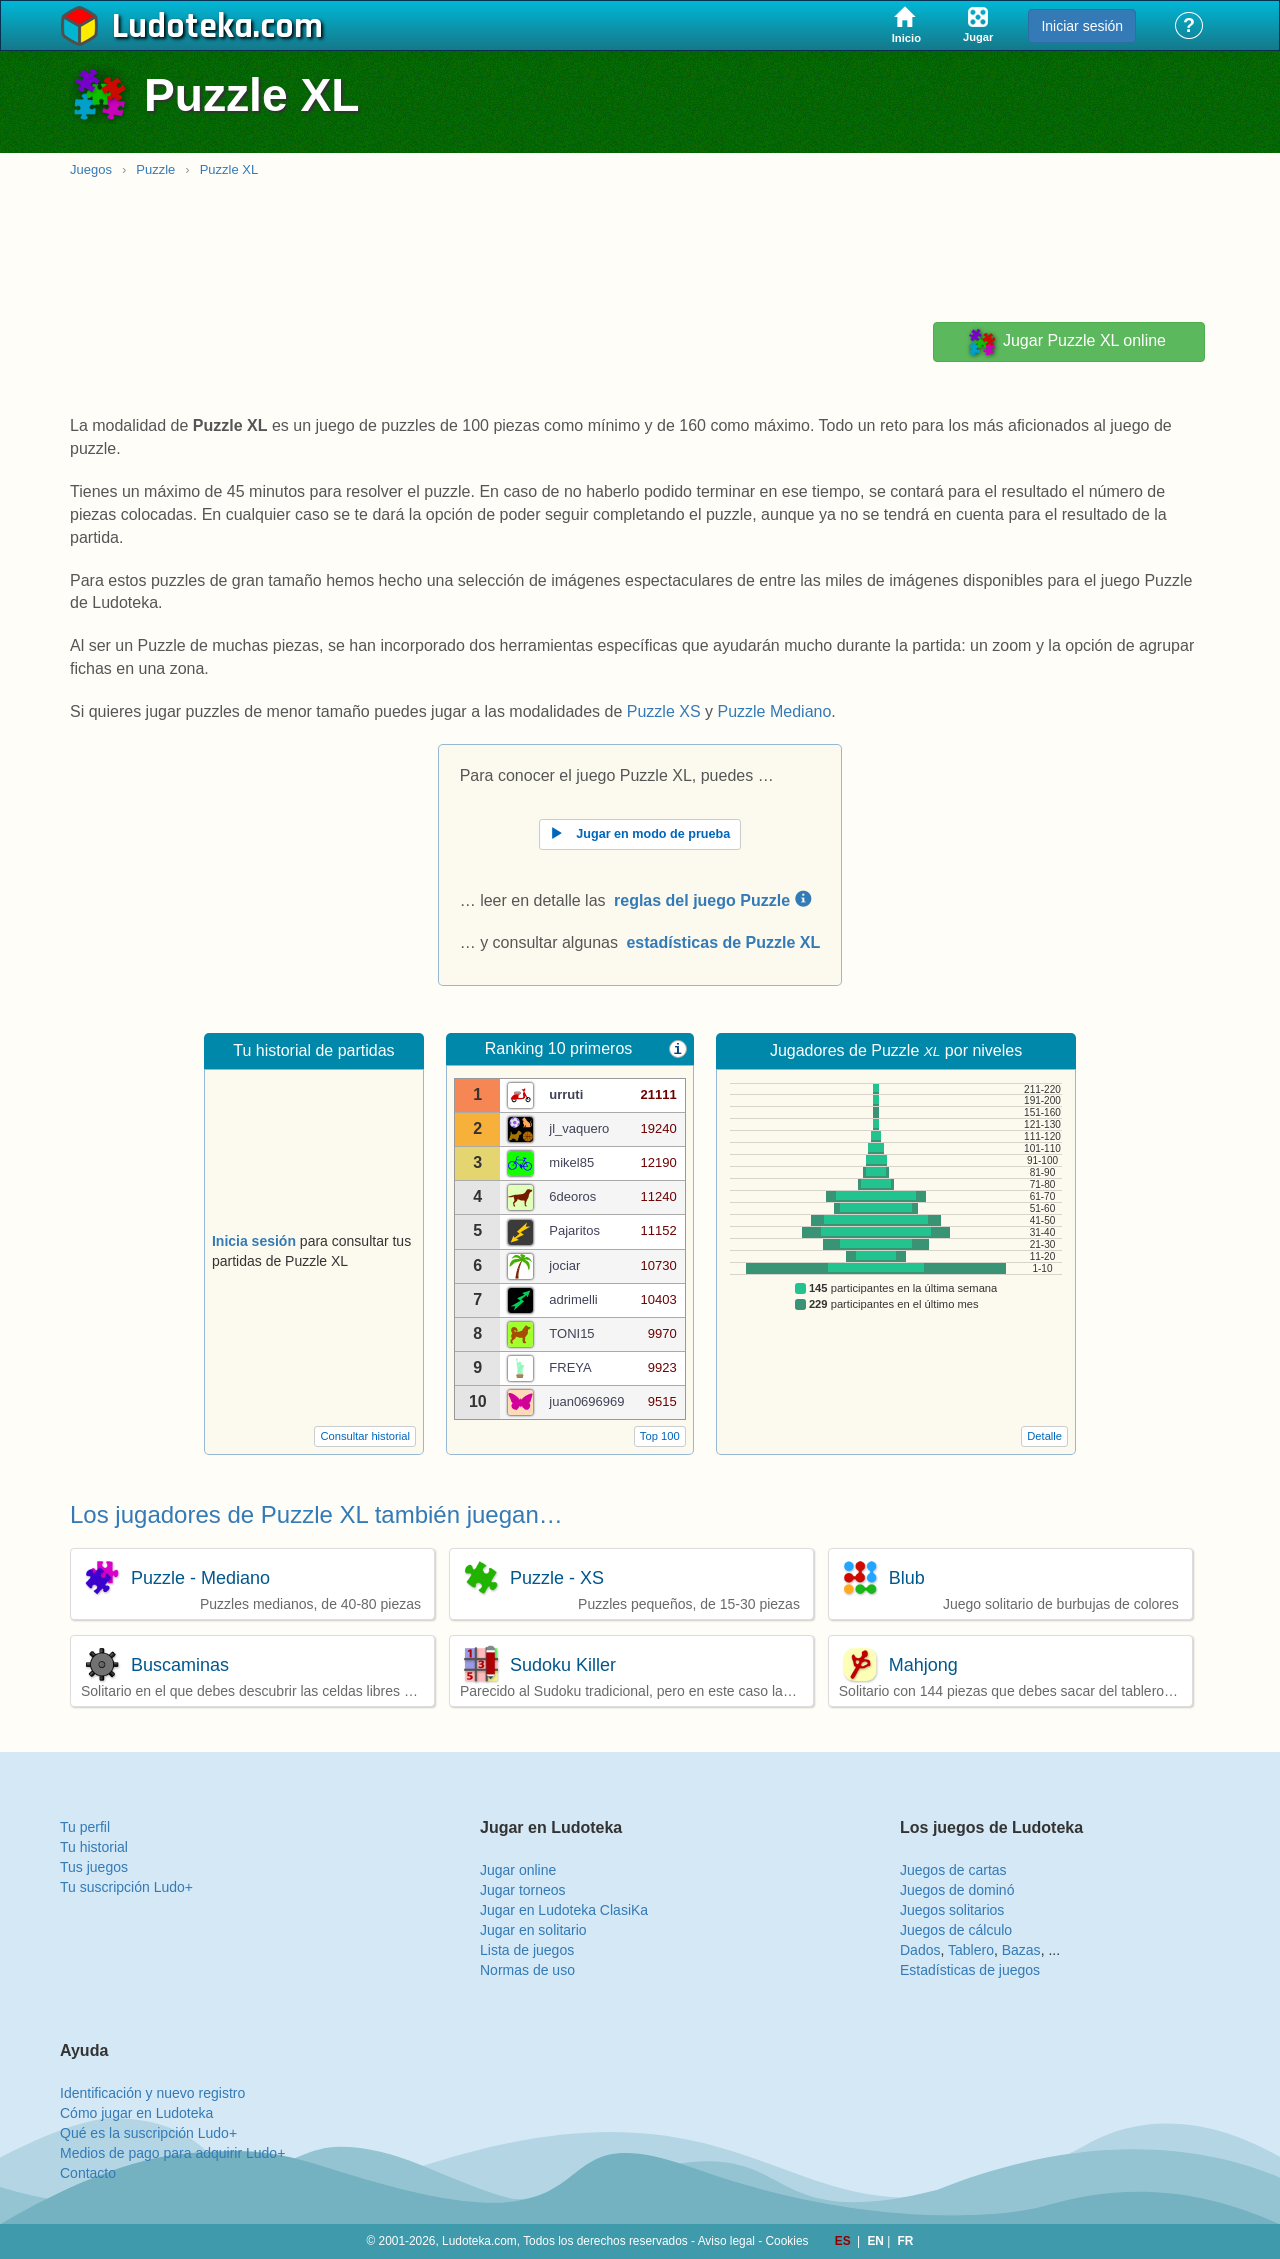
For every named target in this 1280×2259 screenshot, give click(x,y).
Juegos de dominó (957, 1890)
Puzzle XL (229, 169)
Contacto (88, 2173)
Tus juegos (94, 1867)
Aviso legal (726, 2241)
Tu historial (94, 1847)
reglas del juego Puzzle (712, 900)
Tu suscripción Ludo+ (126, 1887)
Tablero (971, 1950)
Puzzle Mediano (774, 711)
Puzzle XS (664, 711)
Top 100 (660, 1436)
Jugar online (518, 1870)
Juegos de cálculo (956, 1930)
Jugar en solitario (533, 1930)
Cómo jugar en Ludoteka (136, 2113)
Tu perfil (85, 1827)
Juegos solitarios (952, 1910)
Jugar (1066, 342)
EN (877, 2241)
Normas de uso (527, 1970)
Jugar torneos (523, 1890)
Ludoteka (182, 27)
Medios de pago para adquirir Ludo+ (172, 2153)
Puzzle (155, 169)
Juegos (91, 169)
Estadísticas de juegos (970, 1970)
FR (906, 2241)
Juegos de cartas (953, 1870)
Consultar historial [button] (365, 1436)
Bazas (1021, 1950)
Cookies (787, 2241)
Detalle (1044, 1436)
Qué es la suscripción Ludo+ (148, 2133)
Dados (920, 1950)
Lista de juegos (527, 1950)
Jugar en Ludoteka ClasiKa (564, 1910)
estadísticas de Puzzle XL (723, 942)
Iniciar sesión (1082, 26)
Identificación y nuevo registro (152, 2093)
